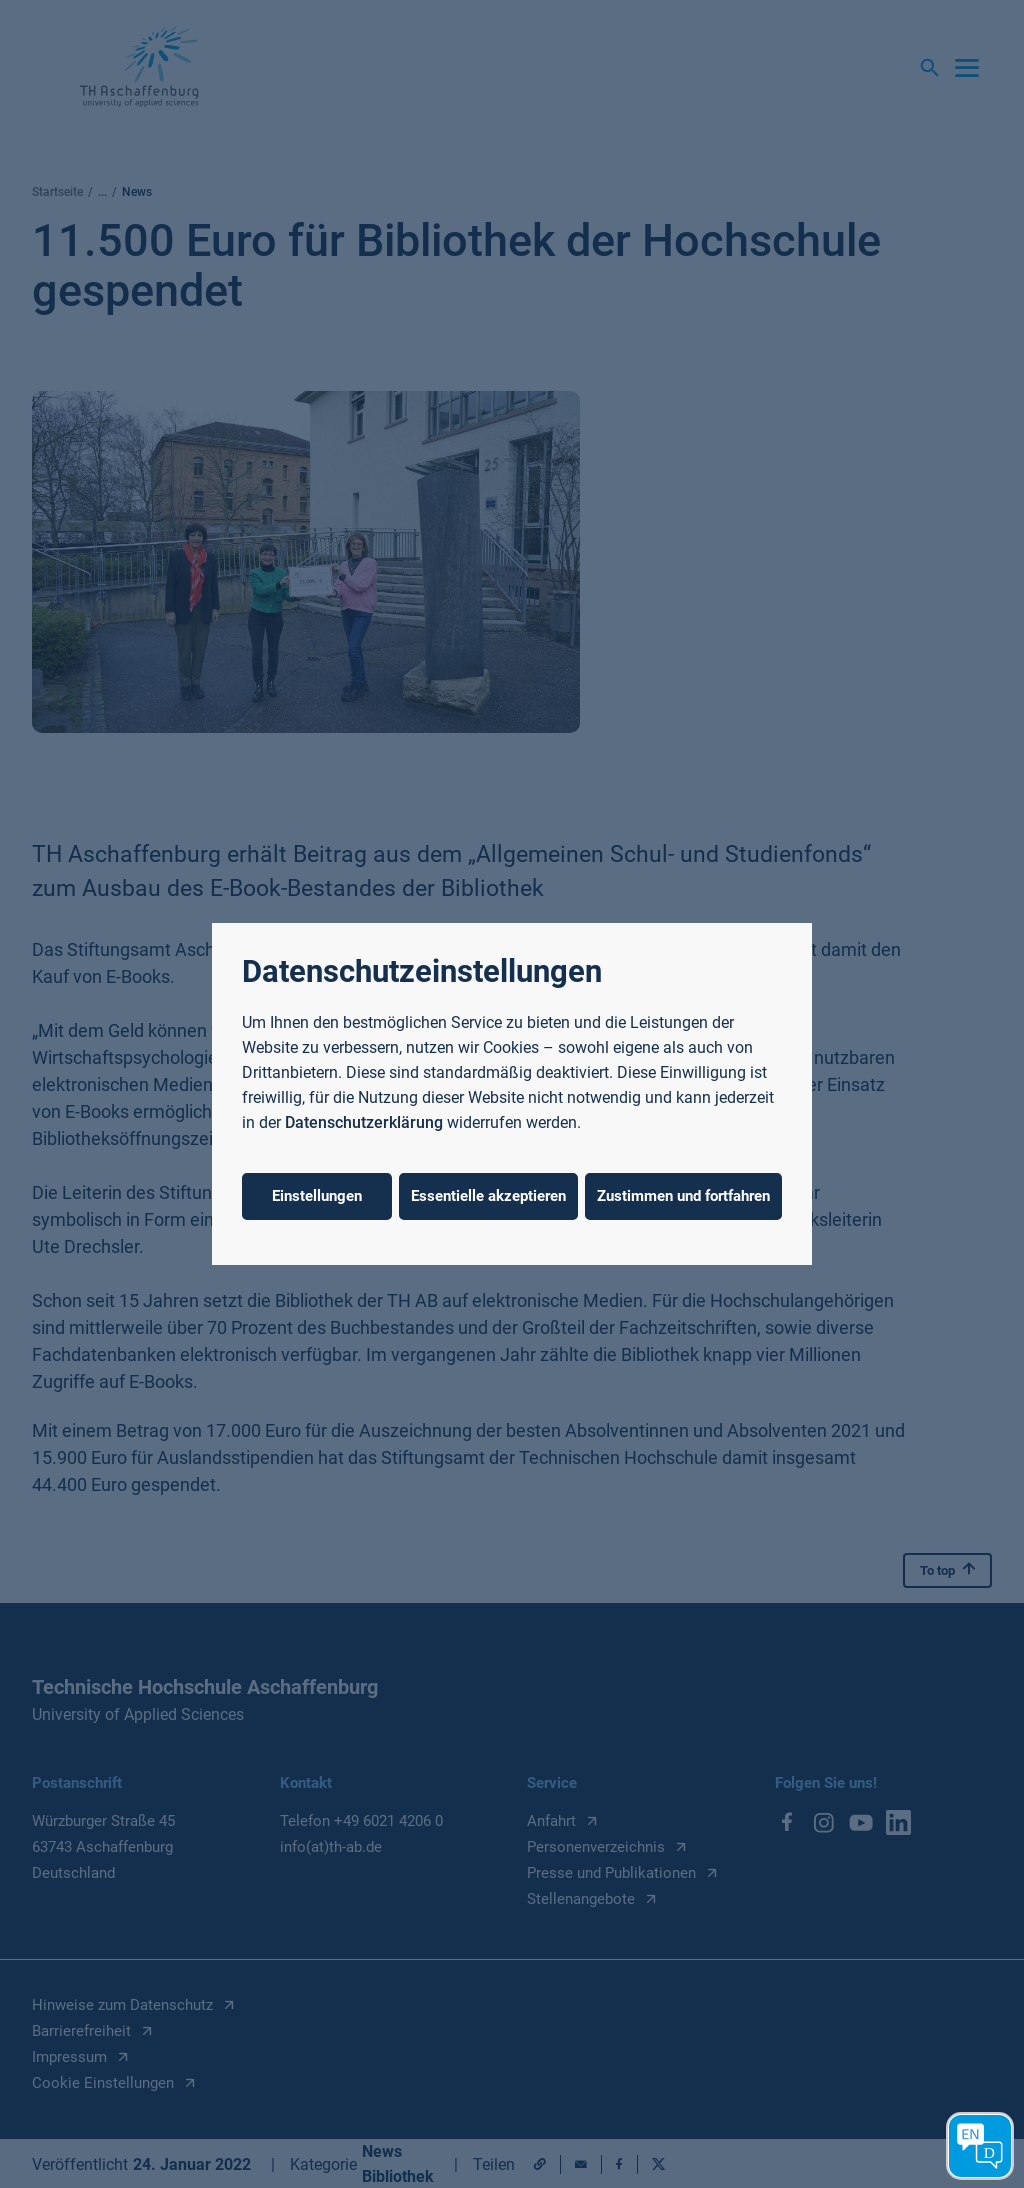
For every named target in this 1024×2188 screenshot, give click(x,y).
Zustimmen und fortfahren (683, 1196)
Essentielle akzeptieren (488, 1196)
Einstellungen (317, 1196)
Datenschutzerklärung (364, 1122)
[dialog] (512, 1094)
